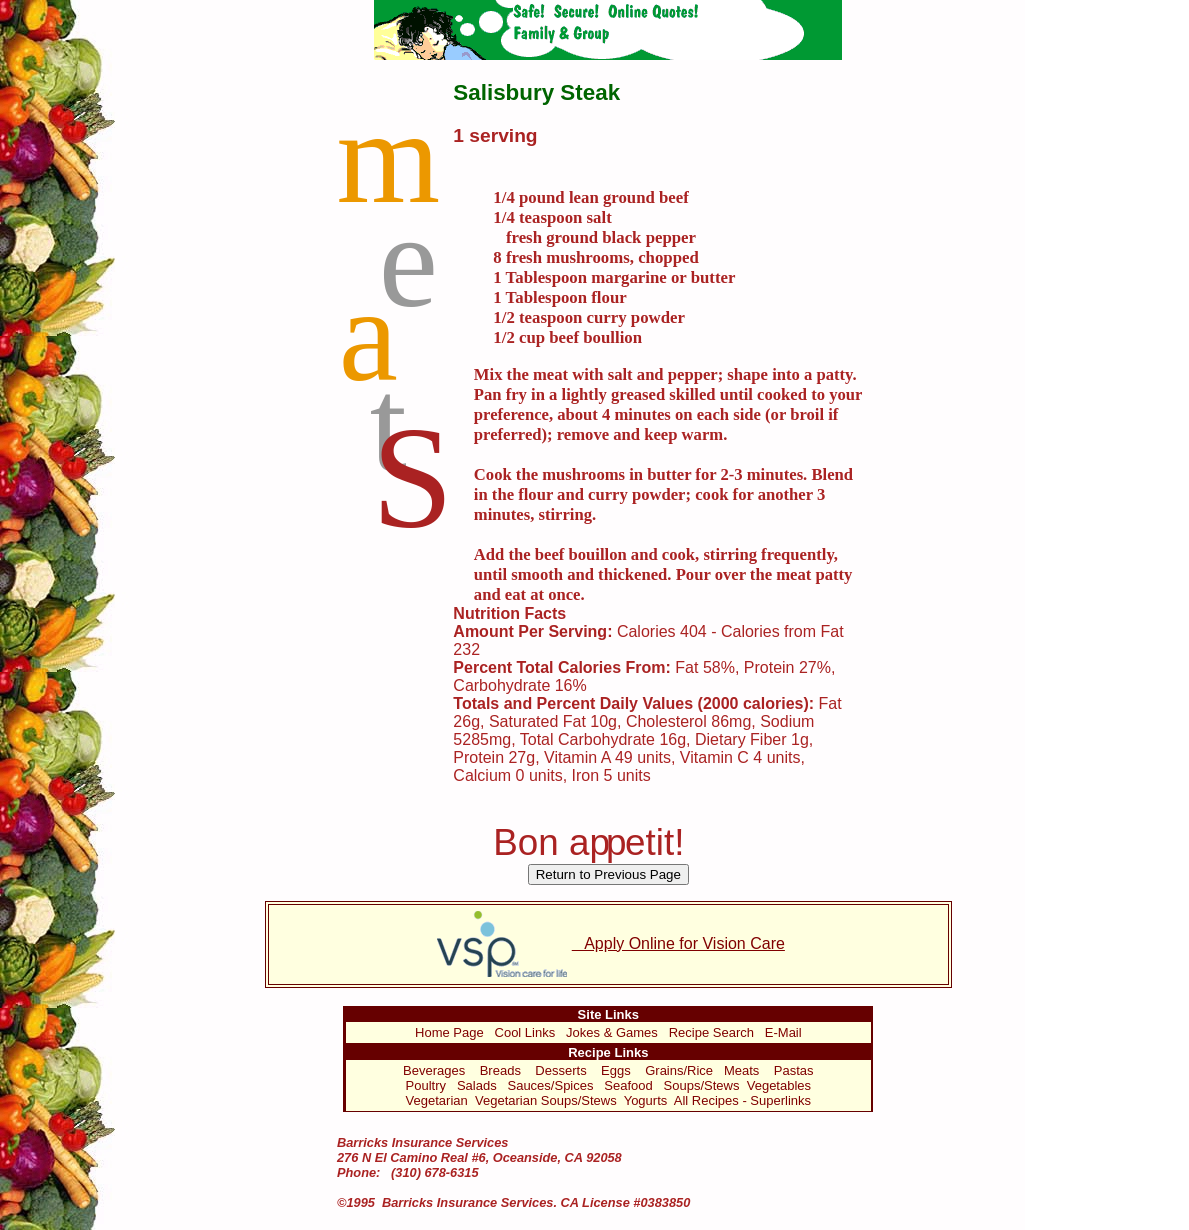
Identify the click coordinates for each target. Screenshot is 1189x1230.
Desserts (560, 1070)
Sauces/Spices (550, 1085)
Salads (477, 1085)
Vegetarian (437, 1100)
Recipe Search (711, 1032)
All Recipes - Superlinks (742, 1100)
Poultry (426, 1085)
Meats (741, 1070)
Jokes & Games (612, 1032)
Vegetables (779, 1085)
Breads (500, 1070)
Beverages (434, 1070)
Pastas (794, 1070)
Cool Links (525, 1032)
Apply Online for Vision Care (608, 943)
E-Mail (783, 1032)
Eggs (616, 1070)
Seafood (628, 1085)
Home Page (449, 1032)
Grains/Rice (679, 1070)
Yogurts (646, 1100)
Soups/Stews (702, 1085)
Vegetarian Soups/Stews (546, 1100)
